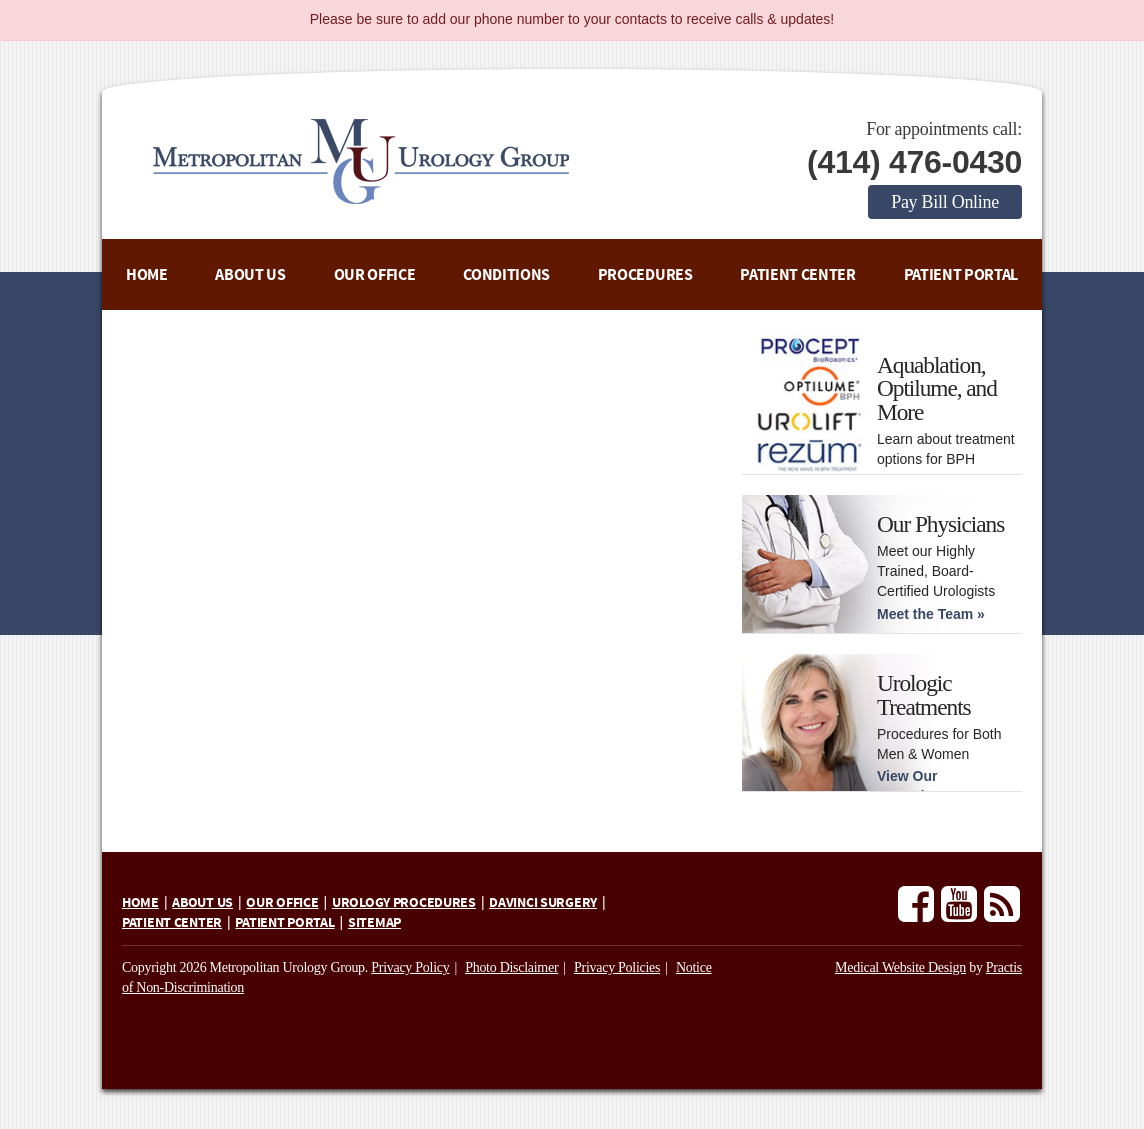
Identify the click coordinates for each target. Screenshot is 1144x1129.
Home (147, 275)
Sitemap (374, 923)
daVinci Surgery (543, 903)
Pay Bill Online (945, 202)
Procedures (645, 275)
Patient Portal (961, 275)
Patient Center (798, 275)
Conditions (506, 275)
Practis (1004, 967)
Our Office (375, 275)
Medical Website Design (900, 967)
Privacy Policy (410, 967)
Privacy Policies (617, 967)
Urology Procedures (404, 903)
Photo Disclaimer (511, 967)
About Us (250, 275)
